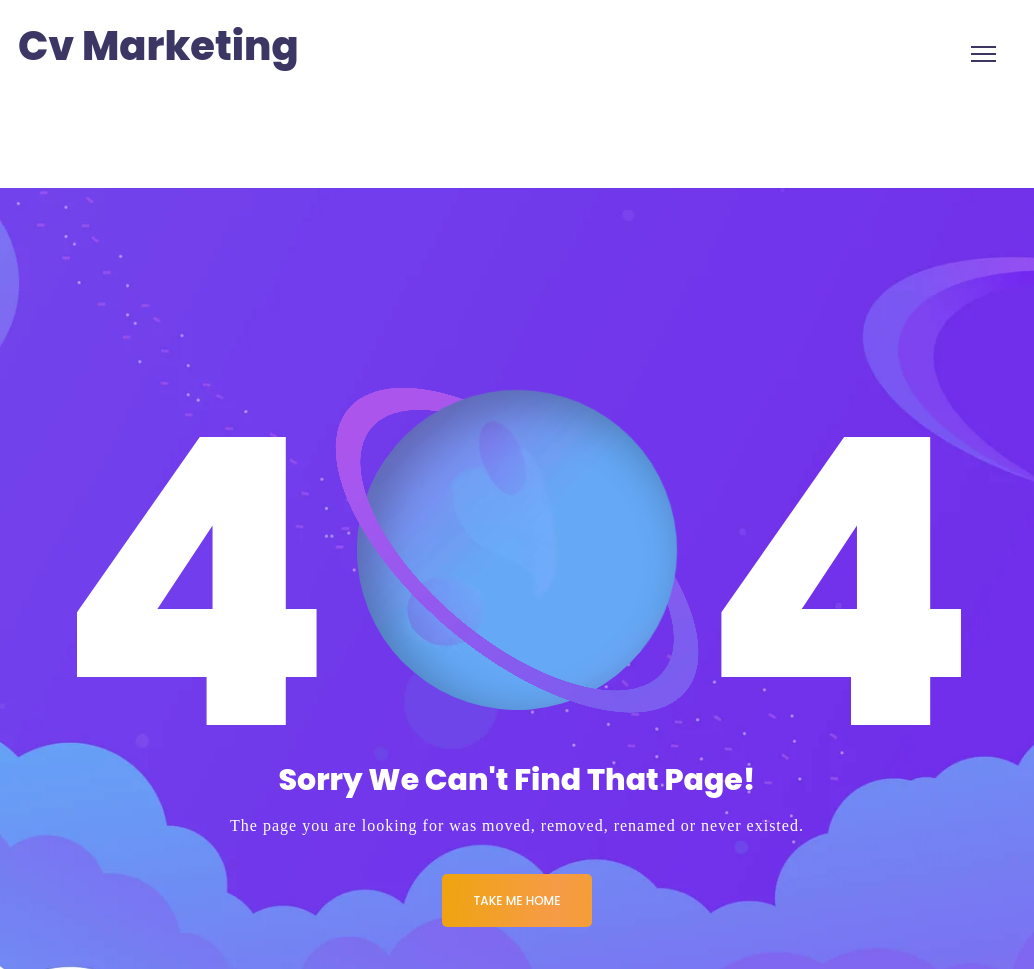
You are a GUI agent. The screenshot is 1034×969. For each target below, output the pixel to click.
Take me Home (517, 900)
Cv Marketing (158, 46)
